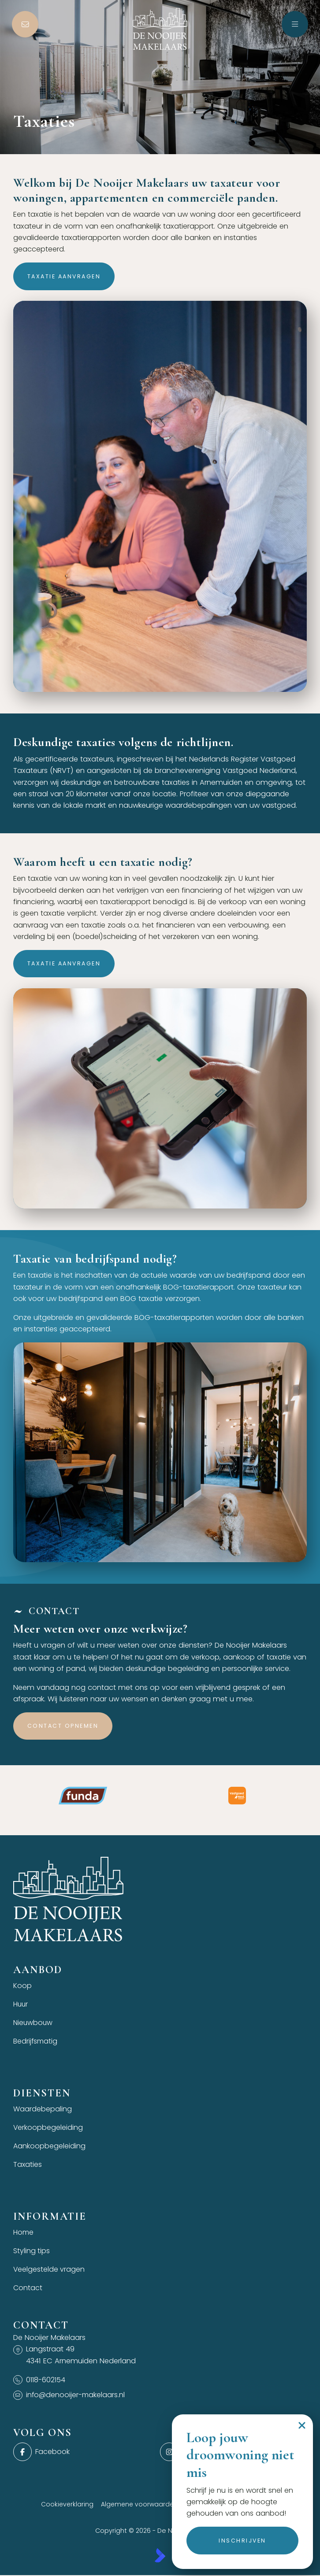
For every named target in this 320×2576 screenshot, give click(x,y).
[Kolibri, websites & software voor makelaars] (160, 2560)
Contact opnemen (62, 1726)
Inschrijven (242, 2540)
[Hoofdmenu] (295, 24)
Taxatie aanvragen (63, 276)
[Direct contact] (25, 24)
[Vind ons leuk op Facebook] (84, 2456)
